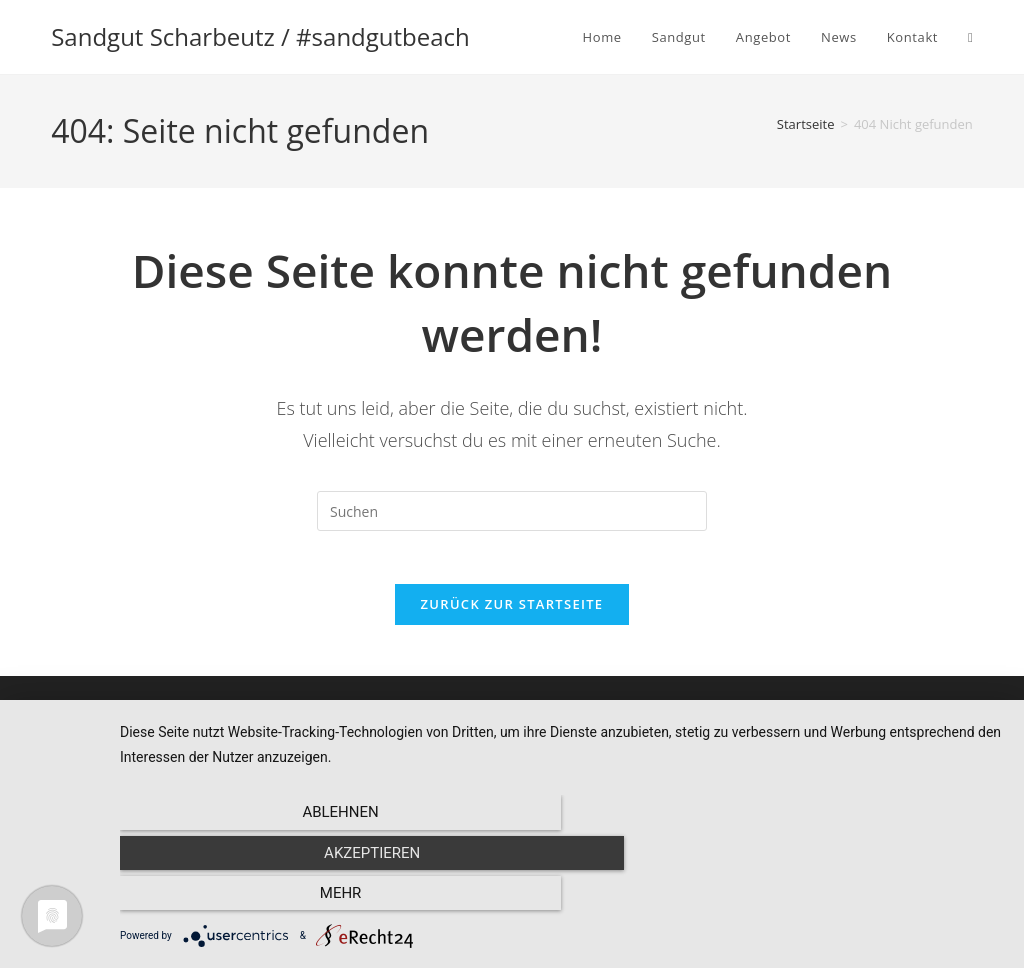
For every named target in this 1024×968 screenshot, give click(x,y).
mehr (872, 899)
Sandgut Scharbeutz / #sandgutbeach (260, 36)
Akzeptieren (562, 899)
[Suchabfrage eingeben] (512, 511)
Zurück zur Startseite (512, 612)
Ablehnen (252, 899)
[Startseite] (806, 124)
